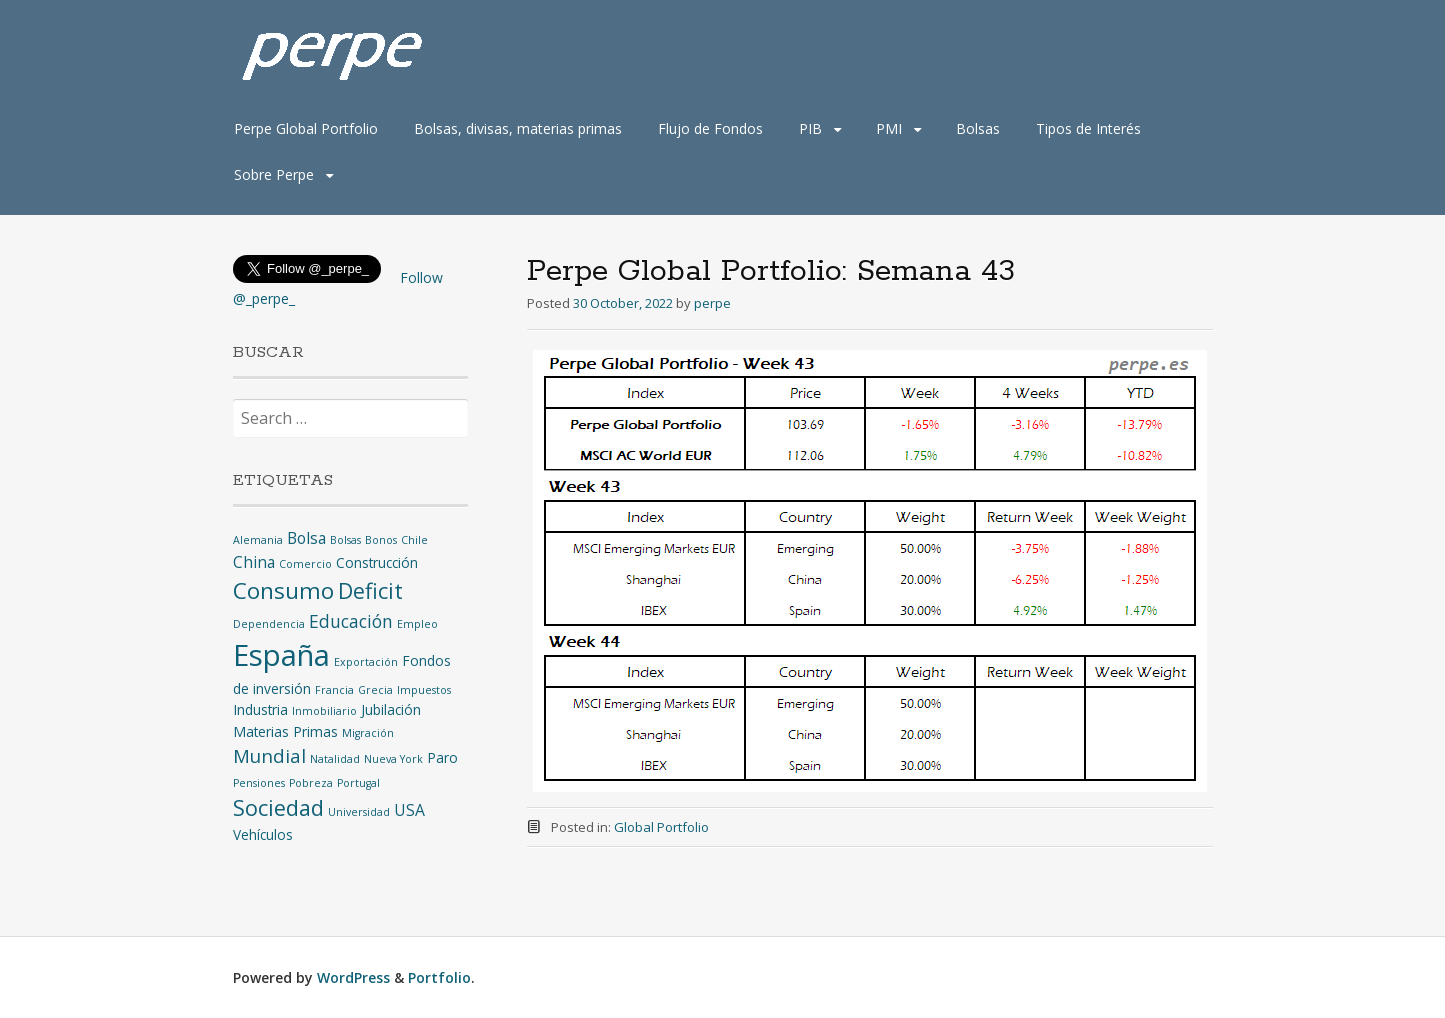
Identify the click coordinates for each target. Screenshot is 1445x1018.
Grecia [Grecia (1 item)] (375, 690)
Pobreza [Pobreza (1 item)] (311, 783)
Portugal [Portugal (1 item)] (358, 783)
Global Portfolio (661, 827)
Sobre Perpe (274, 174)
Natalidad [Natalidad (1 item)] (335, 759)
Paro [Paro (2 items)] (442, 757)
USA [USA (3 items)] (409, 810)
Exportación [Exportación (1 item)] (366, 662)
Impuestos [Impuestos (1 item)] (424, 690)
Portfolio (439, 977)
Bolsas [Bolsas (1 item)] (345, 540)
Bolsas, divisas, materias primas (518, 128)
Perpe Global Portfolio (306, 128)
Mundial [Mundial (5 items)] (269, 755)
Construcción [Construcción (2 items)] (377, 562)
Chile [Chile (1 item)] (414, 540)
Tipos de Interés (1088, 128)
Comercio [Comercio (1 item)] (305, 564)
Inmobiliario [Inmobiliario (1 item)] (324, 711)
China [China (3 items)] (254, 562)
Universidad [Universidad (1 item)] (359, 812)
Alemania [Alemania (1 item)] (258, 540)
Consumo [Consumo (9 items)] (283, 590)
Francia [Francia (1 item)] (334, 690)
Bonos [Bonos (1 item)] (381, 540)
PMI (889, 128)
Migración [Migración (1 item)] (368, 733)
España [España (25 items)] (281, 655)
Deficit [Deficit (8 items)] (370, 590)
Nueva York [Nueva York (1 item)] (393, 759)
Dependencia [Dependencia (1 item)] (269, 624)
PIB (810, 128)
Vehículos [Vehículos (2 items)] (263, 834)
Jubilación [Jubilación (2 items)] (391, 709)
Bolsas (978, 128)
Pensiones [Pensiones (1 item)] (259, 783)
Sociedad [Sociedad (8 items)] (278, 807)
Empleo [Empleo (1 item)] (417, 624)
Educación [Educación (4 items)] (351, 621)
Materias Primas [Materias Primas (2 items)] (285, 731)
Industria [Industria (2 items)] (260, 709)
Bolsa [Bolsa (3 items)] (306, 538)
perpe (712, 303)
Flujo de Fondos (710, 128)
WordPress (353, 977)
